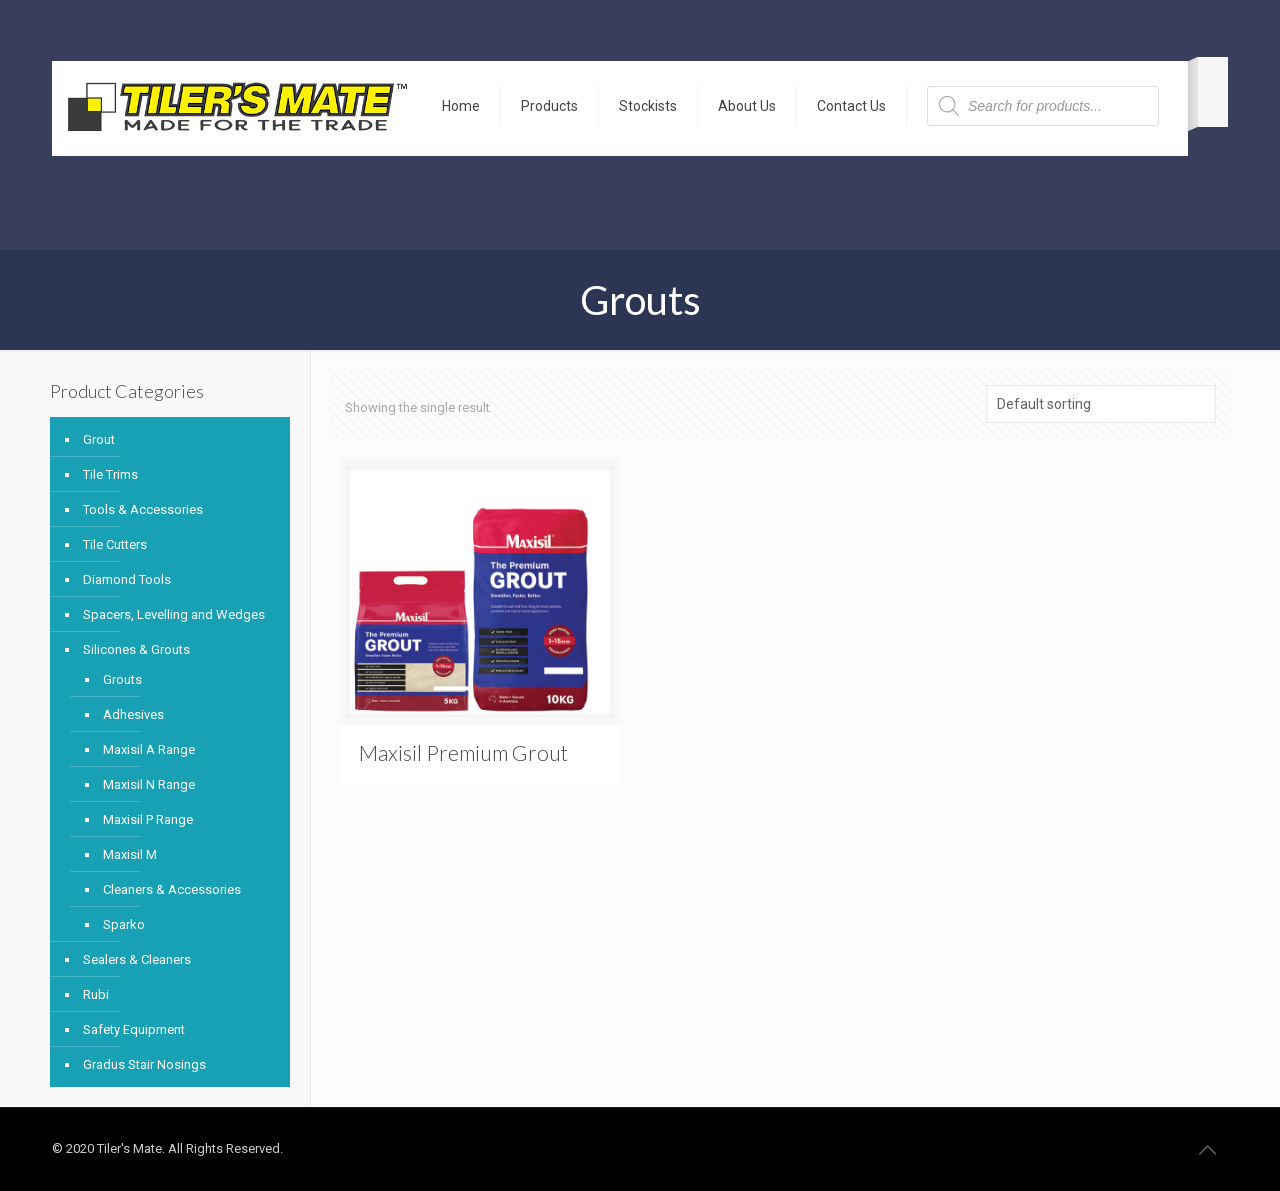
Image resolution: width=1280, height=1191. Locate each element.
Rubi (96, 994)
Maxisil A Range (149, 749)
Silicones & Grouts (136, 649)
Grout (99, 439)
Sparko (124, 924)
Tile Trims (110, 474)
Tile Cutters (115, 544)
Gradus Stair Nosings (144, 1064)
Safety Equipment (134, 1029)
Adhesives (133, 714)
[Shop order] (1101, 404)
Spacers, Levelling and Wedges (174, 614)
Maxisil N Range (149, 784)
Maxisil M (130, 854)
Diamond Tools (127, 579)
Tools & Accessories (143, 509)
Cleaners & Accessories (172, 889)
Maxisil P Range (148, 819)
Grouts (122, 679)
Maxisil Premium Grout (463, 752)
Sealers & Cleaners (137, 959)
